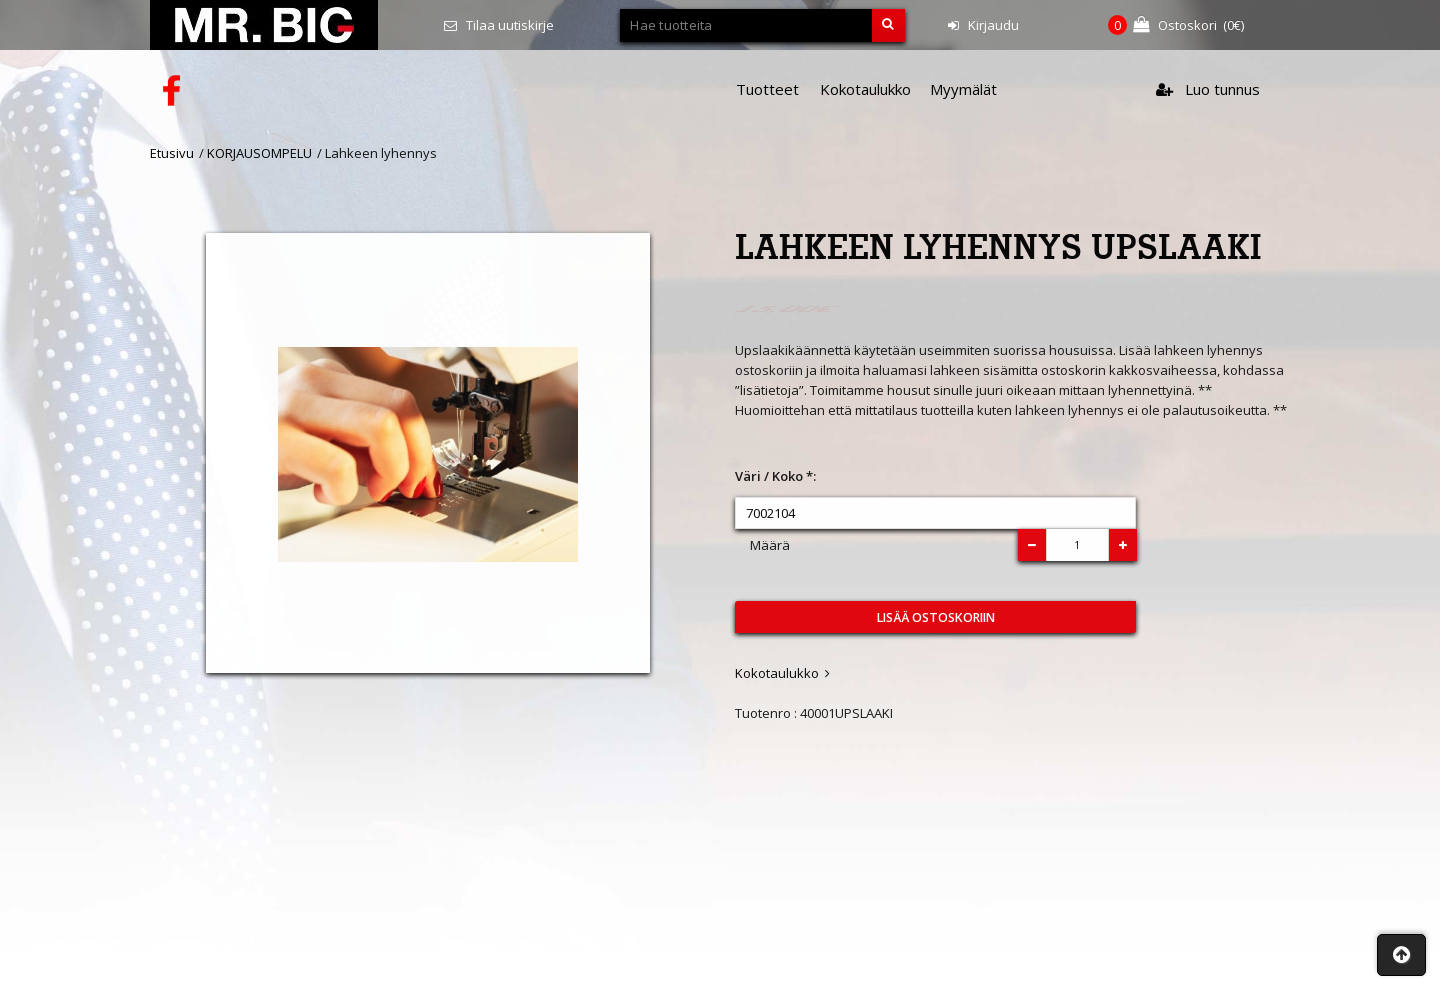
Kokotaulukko (865, 89)
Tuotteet (767, 89)
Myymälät (963, 89)
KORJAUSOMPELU (259, 153)
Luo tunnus (1208, 89)
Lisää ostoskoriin (936, 617)
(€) (1176, 25)
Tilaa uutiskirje (499, 25)
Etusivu (172, 153)
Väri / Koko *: (775, 476)
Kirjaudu (983, 25)
